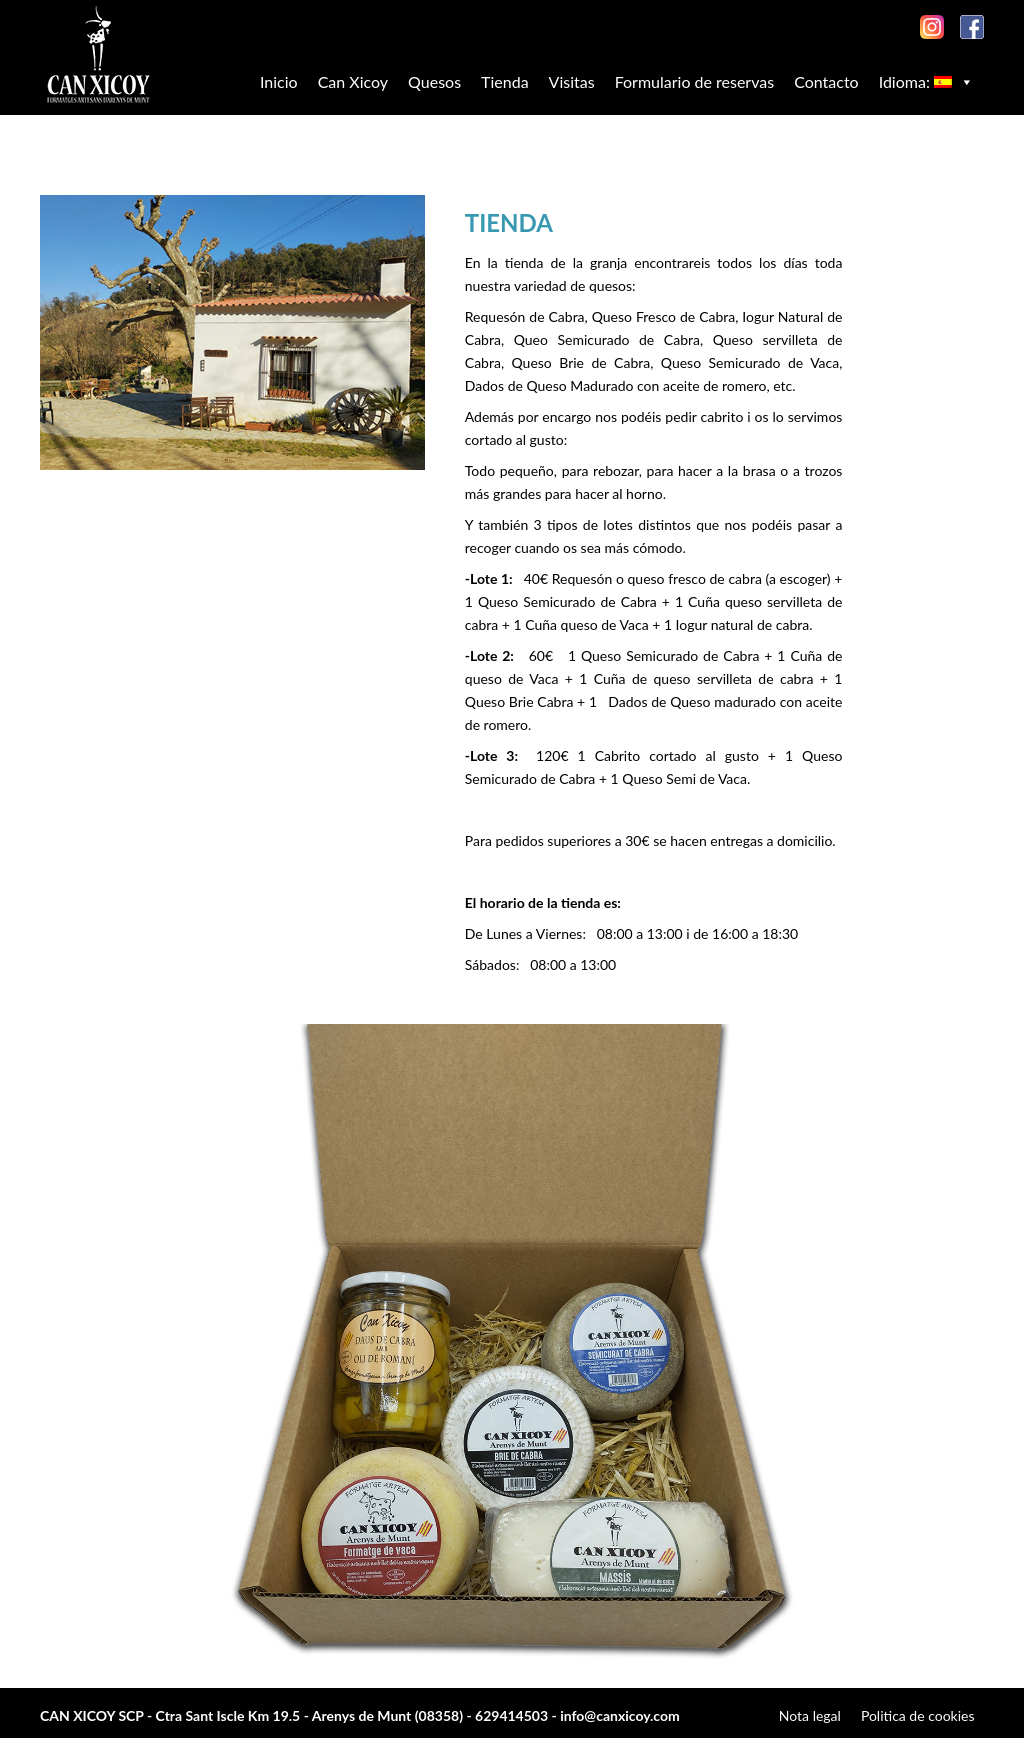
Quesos (434, 81)
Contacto (826, 81)
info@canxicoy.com (620, 1715)
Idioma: (926, 82)
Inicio (279, 81)
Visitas (572, 81)
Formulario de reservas (695, 81)
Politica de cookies (918, 1715)
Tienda (505, 81)
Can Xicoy (353, 81)
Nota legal (810, 1715)
